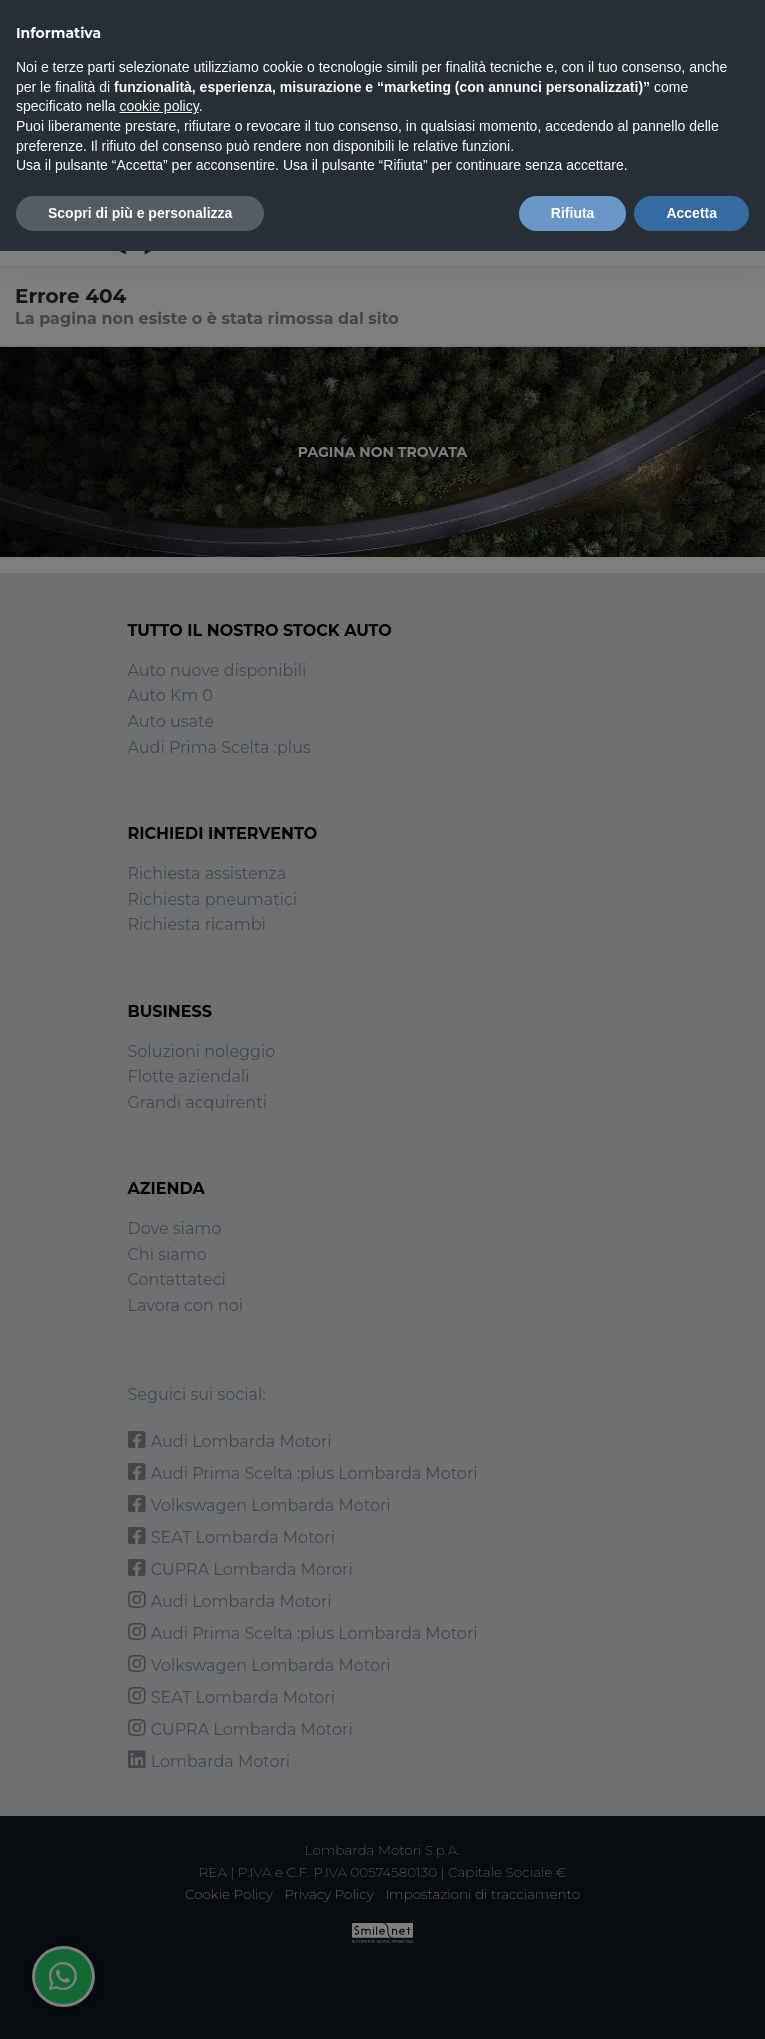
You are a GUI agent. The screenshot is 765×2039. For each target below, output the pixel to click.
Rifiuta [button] (573, 213)
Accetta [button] (691, 213)
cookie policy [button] (159, 106)
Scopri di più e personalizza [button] (140, 213)
